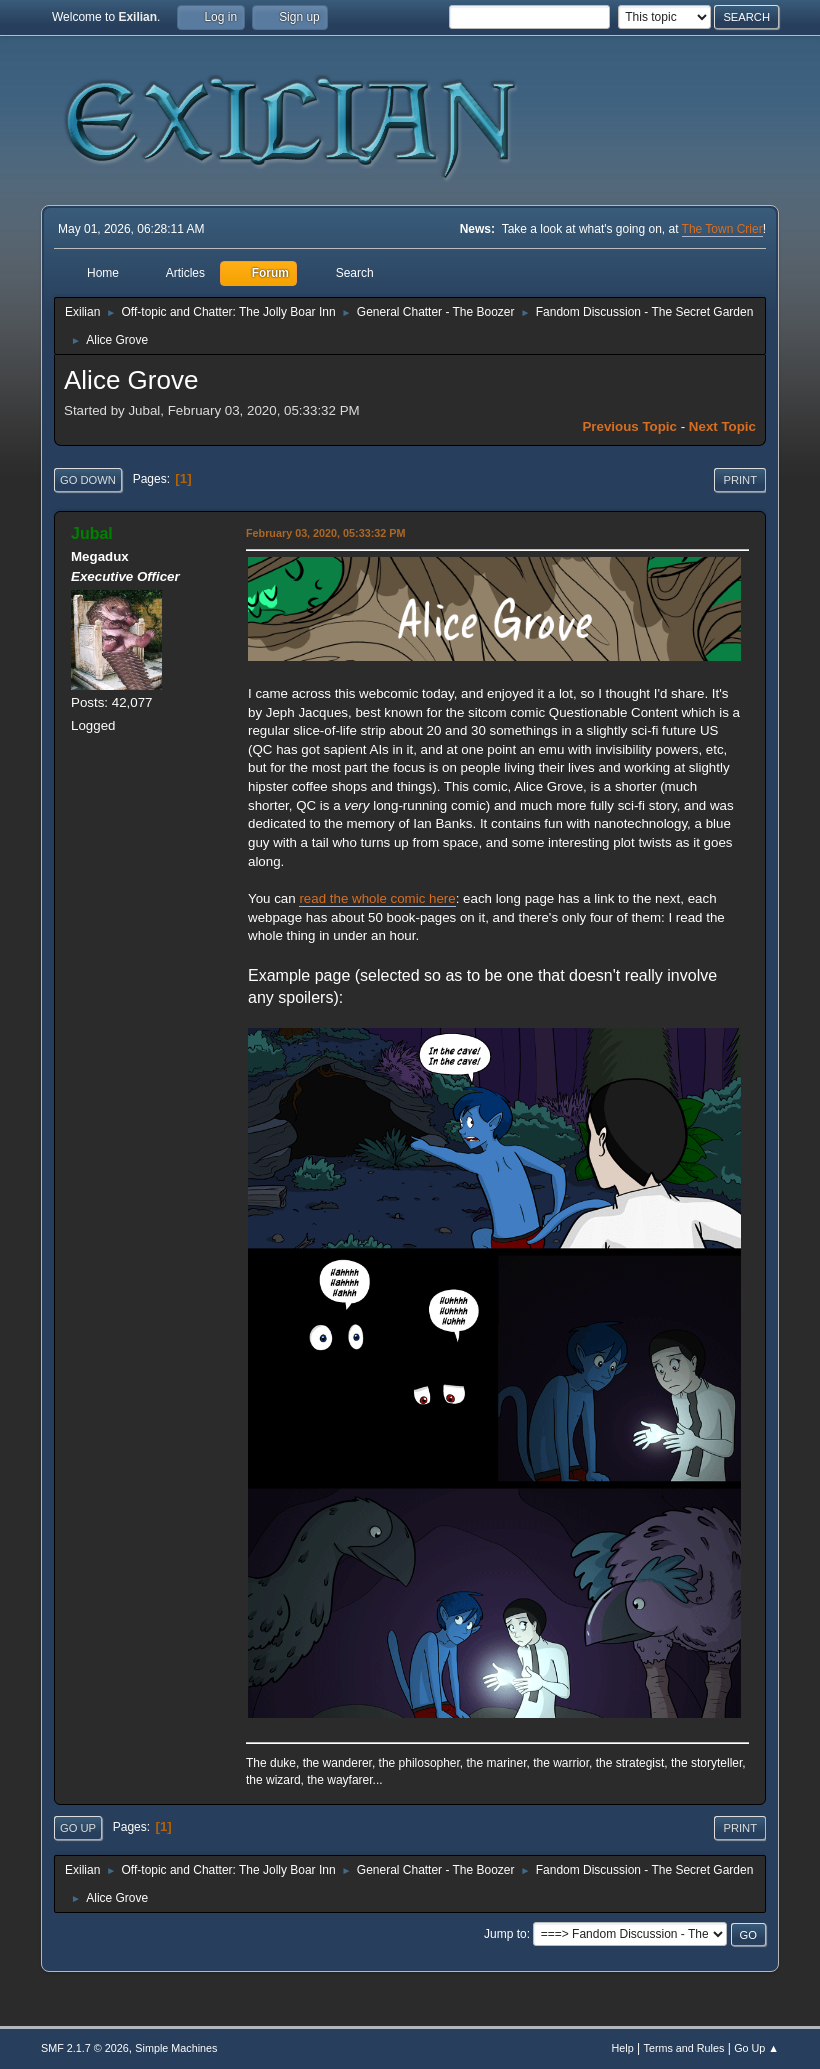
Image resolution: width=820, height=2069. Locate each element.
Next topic (722, 426)
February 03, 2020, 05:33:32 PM (325, 533)
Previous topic (629, 426)
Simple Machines (176, 2048)
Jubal (92, 533)
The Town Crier (722, 229)
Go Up (78, 1828)
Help (623, 2048)
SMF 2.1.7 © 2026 (85, 2048)
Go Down (88, 480)
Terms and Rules (684, 2048)
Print (740, 480)
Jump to (505, 1934)
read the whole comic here (377, 898)
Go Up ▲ (756, 2048)
